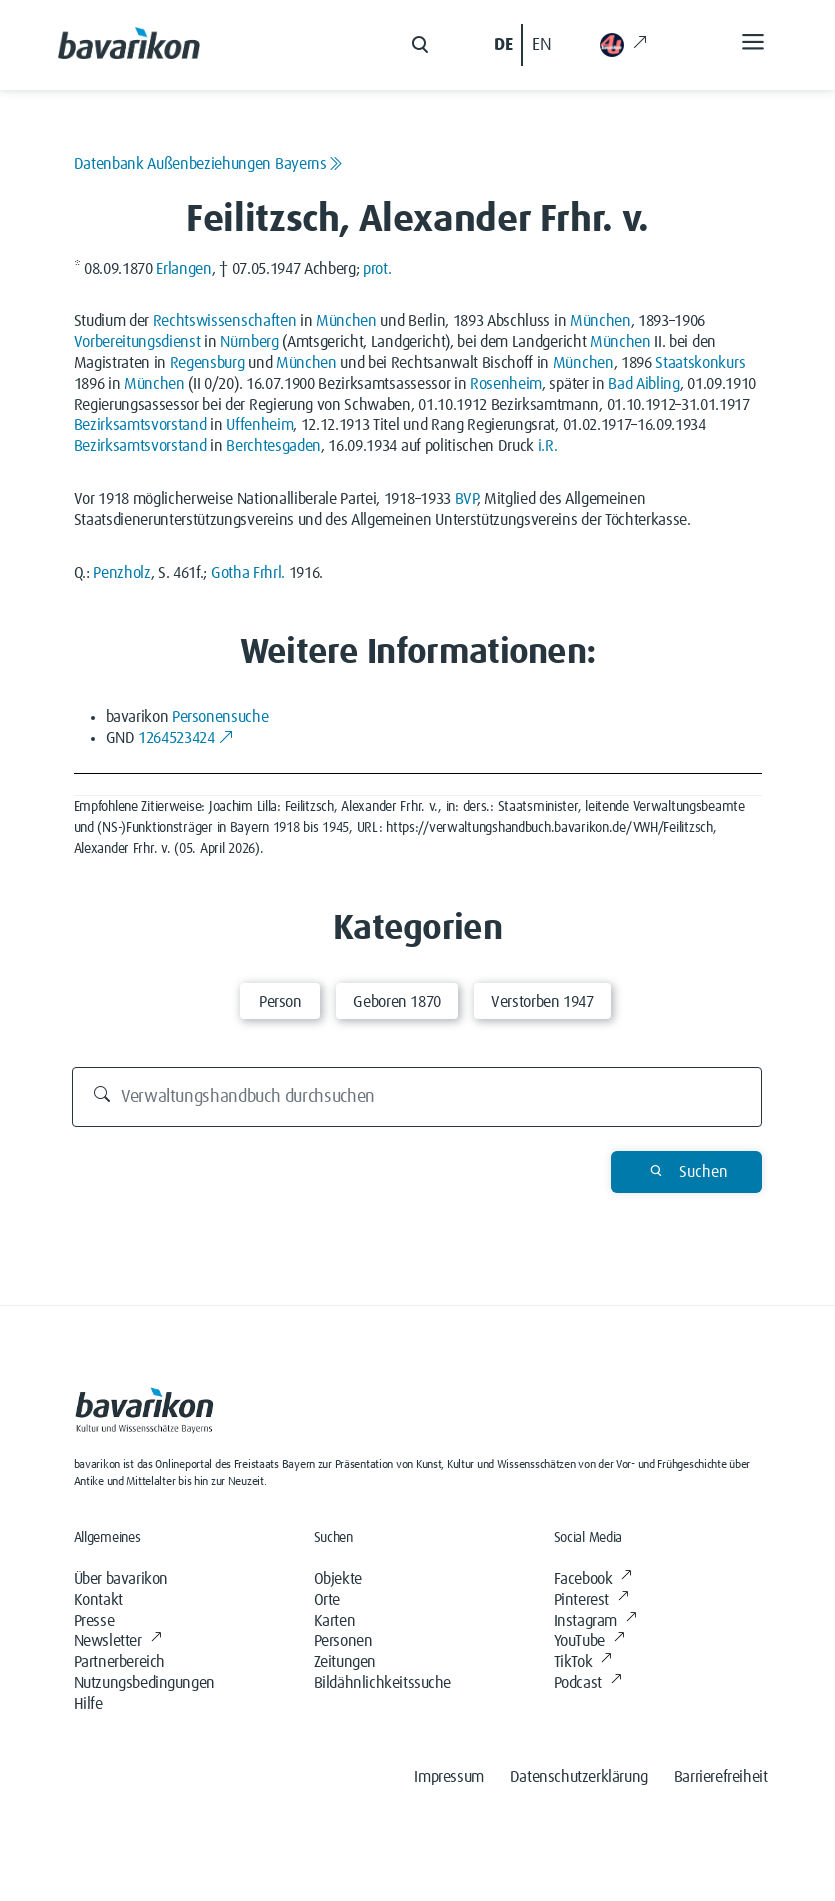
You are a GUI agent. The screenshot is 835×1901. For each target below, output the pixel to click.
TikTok (583, 1662)
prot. (377, 269)
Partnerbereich (119, 1662)
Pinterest (591, 1600)
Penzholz (121, 573)
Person (280, 1002)
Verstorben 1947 (542, 1002)
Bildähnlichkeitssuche (383, 1683)
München (346, 321)
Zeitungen (345, 1662)
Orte (327, 1600)
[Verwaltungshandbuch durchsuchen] (417, 1097)
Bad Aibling (643, 384)
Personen (343, 1641)
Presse (94, 1621)
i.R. (548, 446)
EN (541, 45)
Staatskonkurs (700, 363)
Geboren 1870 (397, 1002)
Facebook (593, 1579)
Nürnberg (249, 342)
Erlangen (183, 269)
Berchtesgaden (273, 446)
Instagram (595, 1621)
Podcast (588, 1683)
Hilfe (88, 1704)
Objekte (338, 1579)
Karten (335, 1621)
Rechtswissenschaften (225, 321)
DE (503, 45)
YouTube (589, 1641)
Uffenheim (259, 425)
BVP (466, 499)
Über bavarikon (121, 1579)
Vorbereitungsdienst (137, 342)
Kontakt (98, 1600)
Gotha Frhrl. (248, 573)
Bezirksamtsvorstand (140, 425)
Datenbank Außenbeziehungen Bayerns (208, 164)
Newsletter (118, 1641)
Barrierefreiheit (721, 1777)
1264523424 (186, 738)
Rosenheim (506, 384)
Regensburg (207, 363)
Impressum (448, 1777)
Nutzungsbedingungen (144, 1683)
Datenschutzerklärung (579, 1777)
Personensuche (220, 717)
